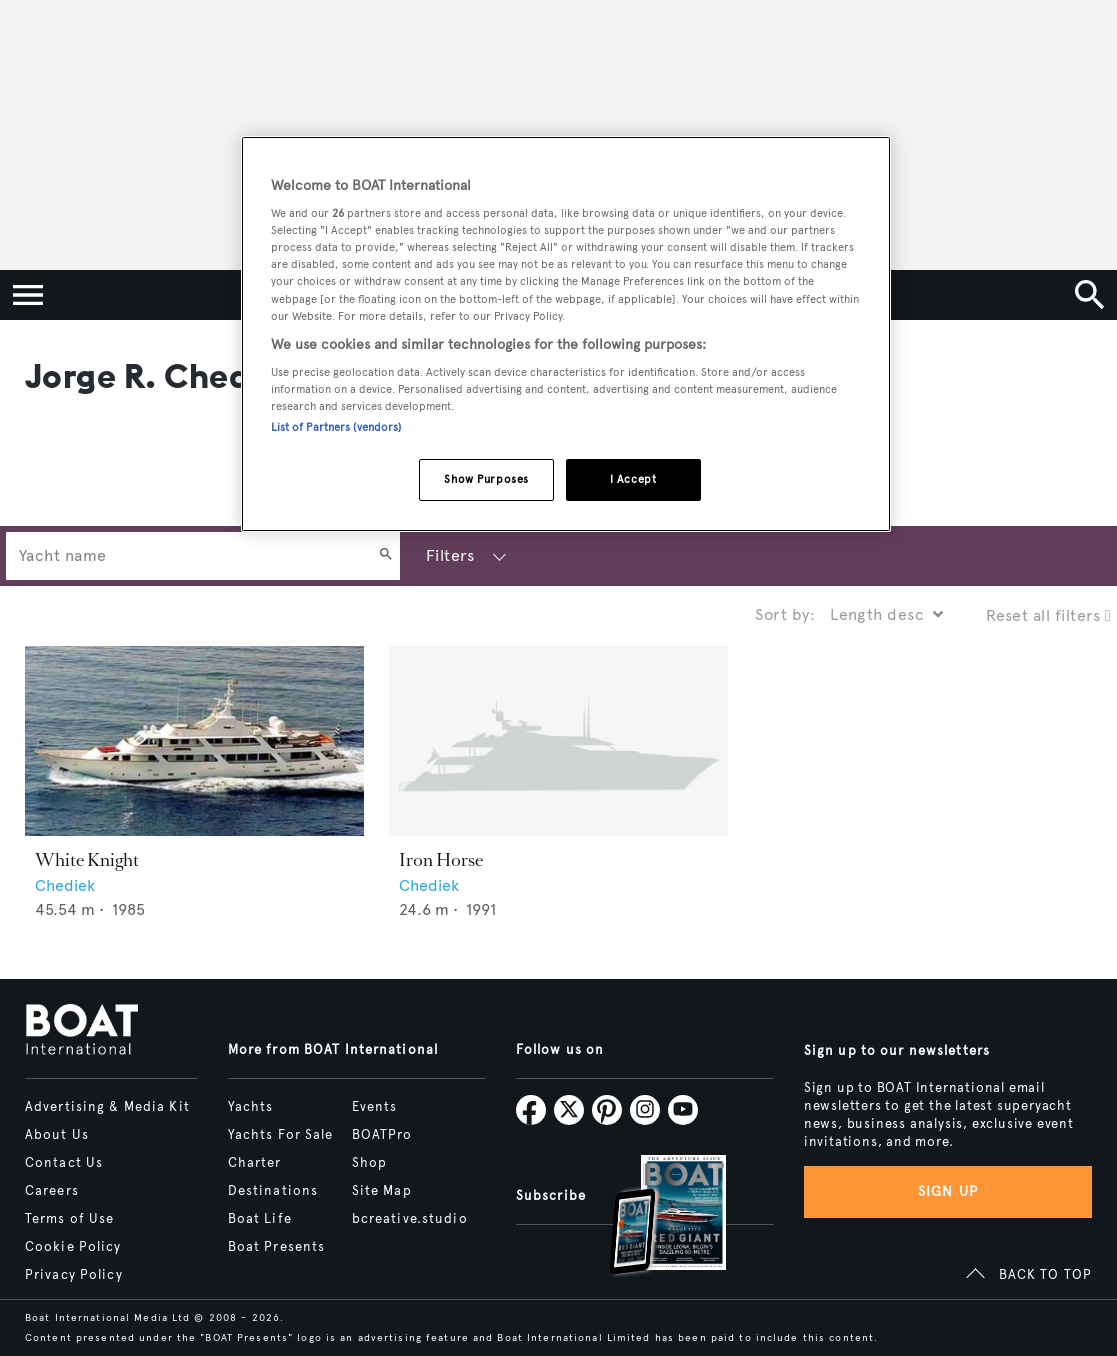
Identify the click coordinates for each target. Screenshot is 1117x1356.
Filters (450, 555)
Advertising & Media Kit (107, 1107)
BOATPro (382, 1135)
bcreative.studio (410, 1219)
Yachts (251, 1107)
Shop (369, 1163)
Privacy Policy (74, 1275)
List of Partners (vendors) (336, 427)
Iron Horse (441, 860)
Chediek (65, 885)
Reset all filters (1048, 615)
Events (375, 1107)
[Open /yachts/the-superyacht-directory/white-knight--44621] (194, 741)
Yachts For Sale (281, 1135)
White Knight (87, 860)
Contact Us (64, 1163)
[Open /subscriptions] (651, 1217)
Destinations (273, 1191)
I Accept (633, 479)
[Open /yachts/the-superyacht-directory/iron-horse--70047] (558, 741)
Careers (52, 1191)
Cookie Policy (73, 1247)
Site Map (382, 1191)
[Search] (386, 556)
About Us (57, 1135)
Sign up (948, 1191)
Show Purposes (486, 479)
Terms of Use (69, 1219)
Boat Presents (277, 1247)
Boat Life (260, 1219)
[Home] (81, 1031)
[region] (566, 334)
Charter (255, 1163)
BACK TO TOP (1045, 1275)
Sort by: (785, 614)
